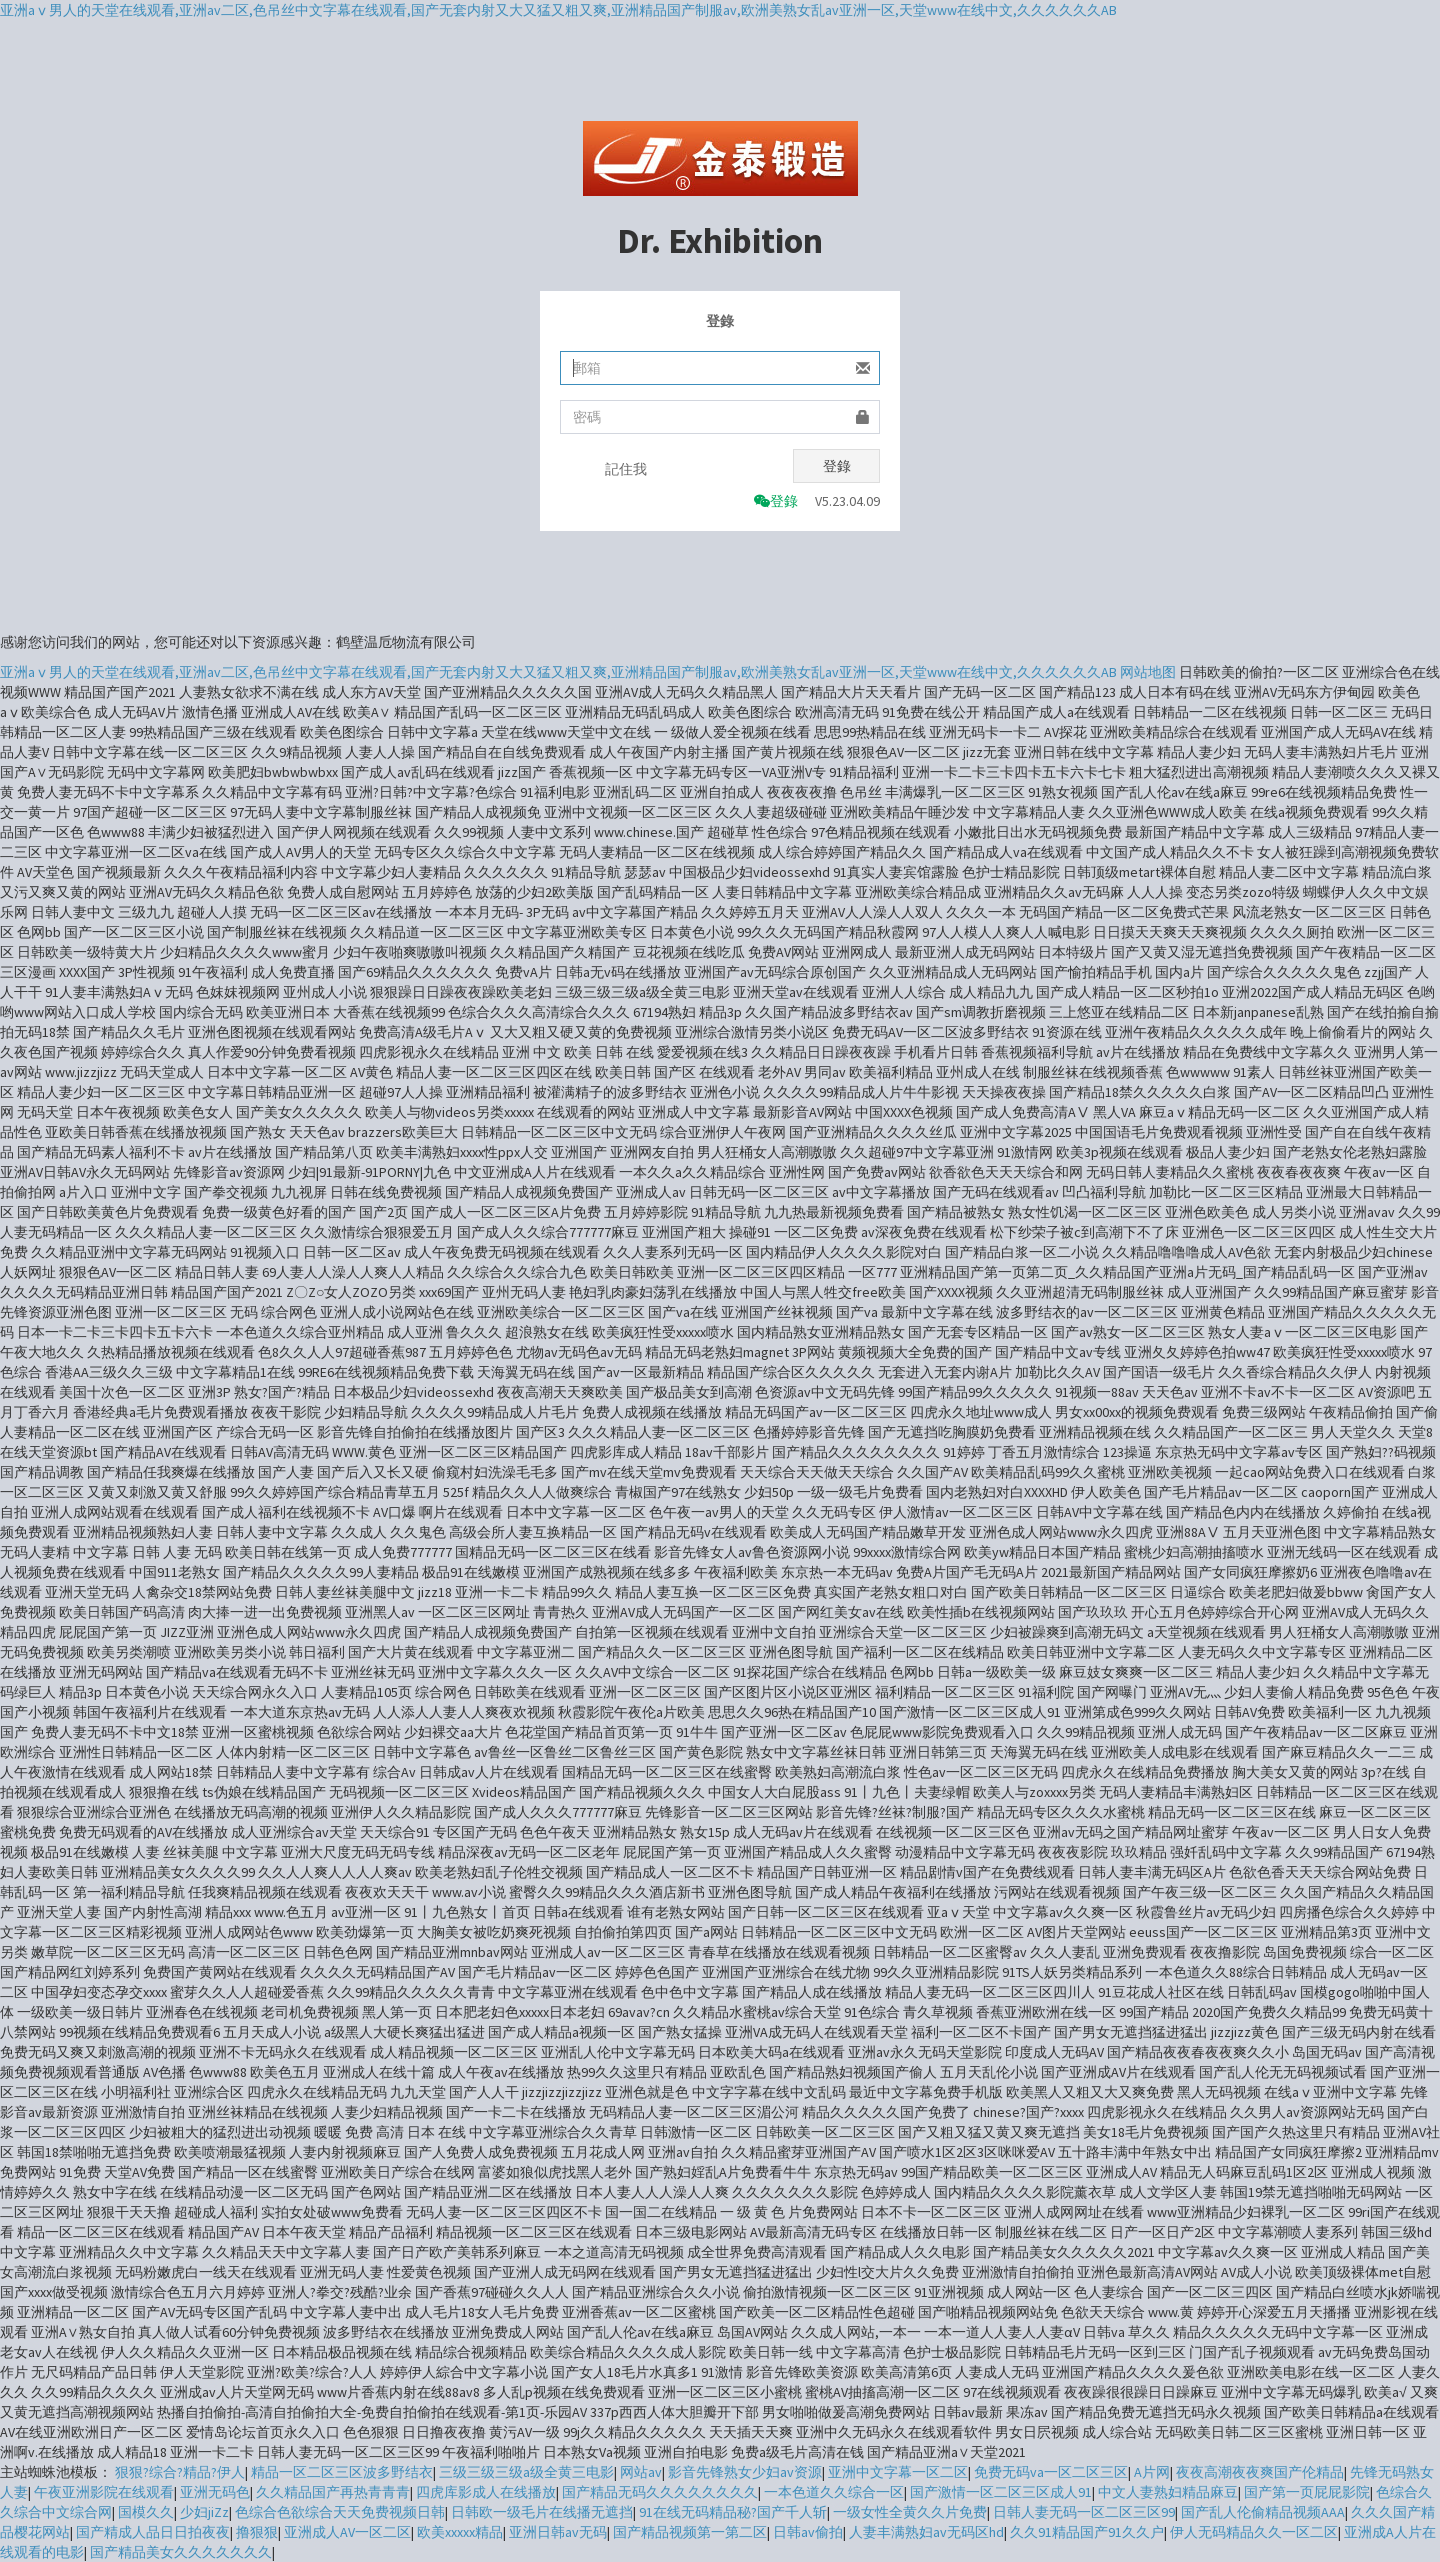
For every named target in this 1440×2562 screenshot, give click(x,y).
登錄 (837, 466)
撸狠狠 (257, 2532)
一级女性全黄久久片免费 (910, 2512)
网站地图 (1148, 672)
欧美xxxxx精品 (460, 2532)
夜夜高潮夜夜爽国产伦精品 (1260, 2472)
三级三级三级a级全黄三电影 (526, 2472)
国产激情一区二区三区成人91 (1001, 2492)
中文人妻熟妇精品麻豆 (1168, 2492)
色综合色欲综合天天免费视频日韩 (340, 2512)
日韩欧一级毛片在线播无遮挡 (542, 2512)
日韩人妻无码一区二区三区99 (1084, 2512)
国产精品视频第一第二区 (690, 2532)
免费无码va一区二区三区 (1051, 2472)
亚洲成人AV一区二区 (347, 2532)
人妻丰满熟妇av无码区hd (926, 2532)
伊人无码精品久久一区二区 (1254, 2532)
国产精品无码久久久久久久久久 (660, 2492)
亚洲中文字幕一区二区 (898, 2472)
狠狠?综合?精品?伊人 (180, 2472)
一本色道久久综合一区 (834, 2492)
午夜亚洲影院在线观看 (104, 2492)
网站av (641, 2472)
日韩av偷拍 (808, 2532)
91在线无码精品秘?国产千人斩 (733, 2512)
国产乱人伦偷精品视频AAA (1263, 2512)
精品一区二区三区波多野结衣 (342, 2472)
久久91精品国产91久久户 (1087, 2532)
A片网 (1152, 2472)
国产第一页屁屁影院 (1307, 2492)
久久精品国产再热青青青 (333, 2492)
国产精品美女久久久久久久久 (181, 2552)
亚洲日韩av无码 (558, 2532)
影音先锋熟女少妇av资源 (745, 2472)
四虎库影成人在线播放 (486, 2492)
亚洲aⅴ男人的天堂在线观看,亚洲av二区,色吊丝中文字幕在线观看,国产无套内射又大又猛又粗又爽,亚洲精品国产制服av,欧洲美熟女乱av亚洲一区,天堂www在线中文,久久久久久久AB (558, 10)
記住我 (626, 469)
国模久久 (146, 2512)
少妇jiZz (204, 2512)
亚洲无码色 (215, 2492)
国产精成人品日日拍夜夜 (153, 2532)
